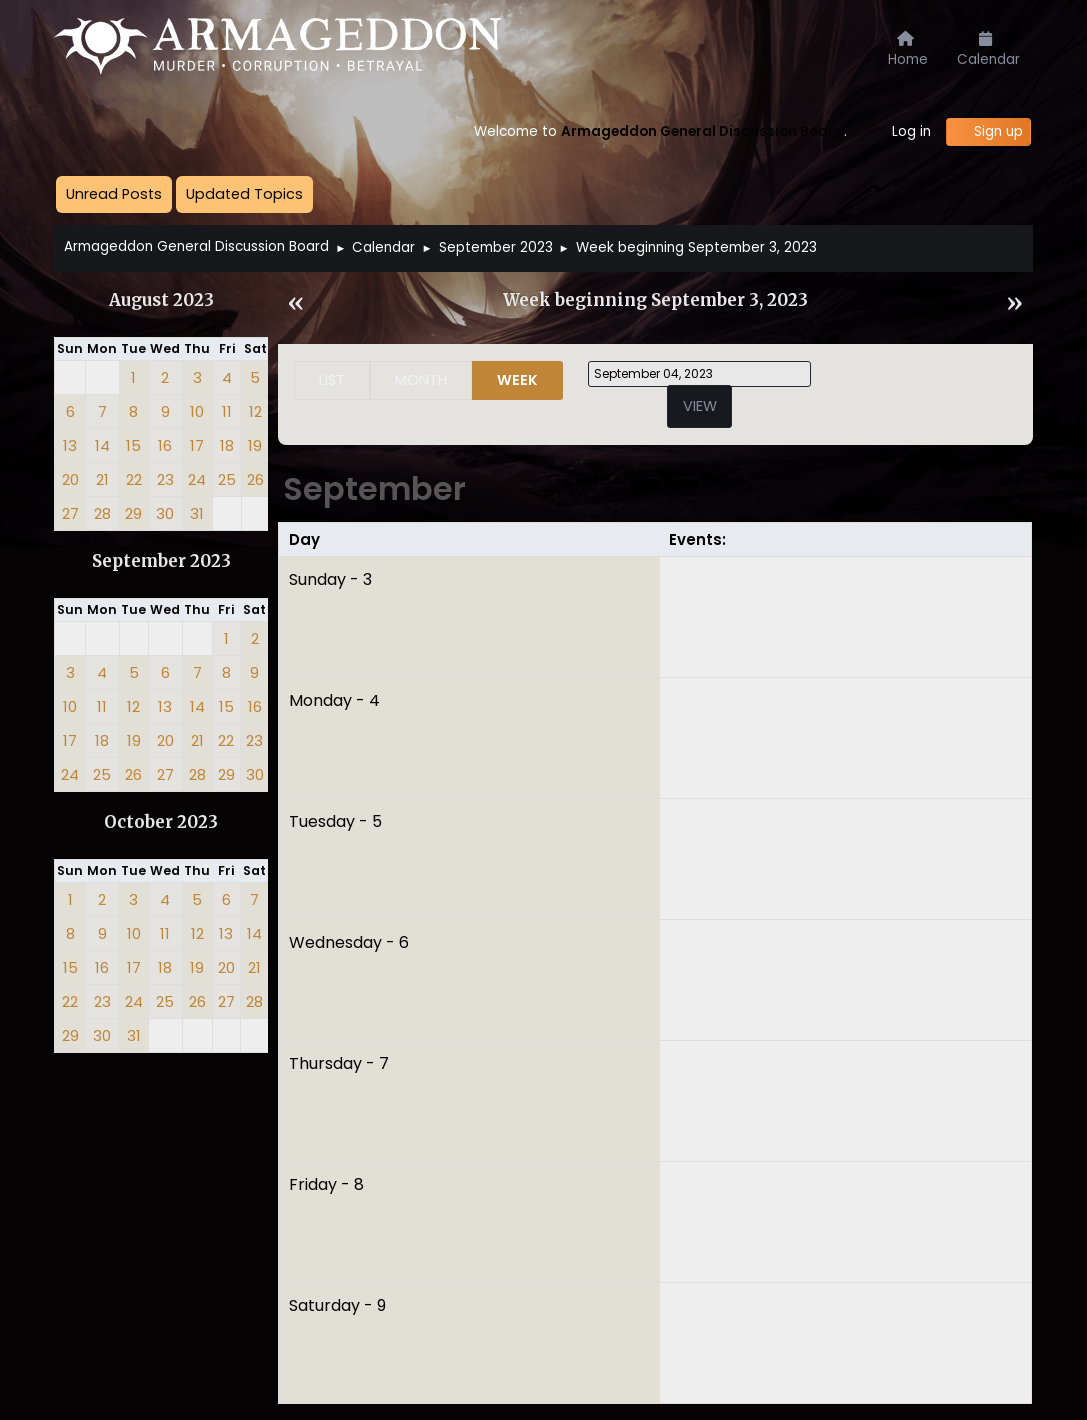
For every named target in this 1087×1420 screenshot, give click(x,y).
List (332, 380)
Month (421, 380)
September (374, 488)
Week (517, 380)
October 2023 (161, 822)
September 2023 (161, 561)
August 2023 (161, 300)
